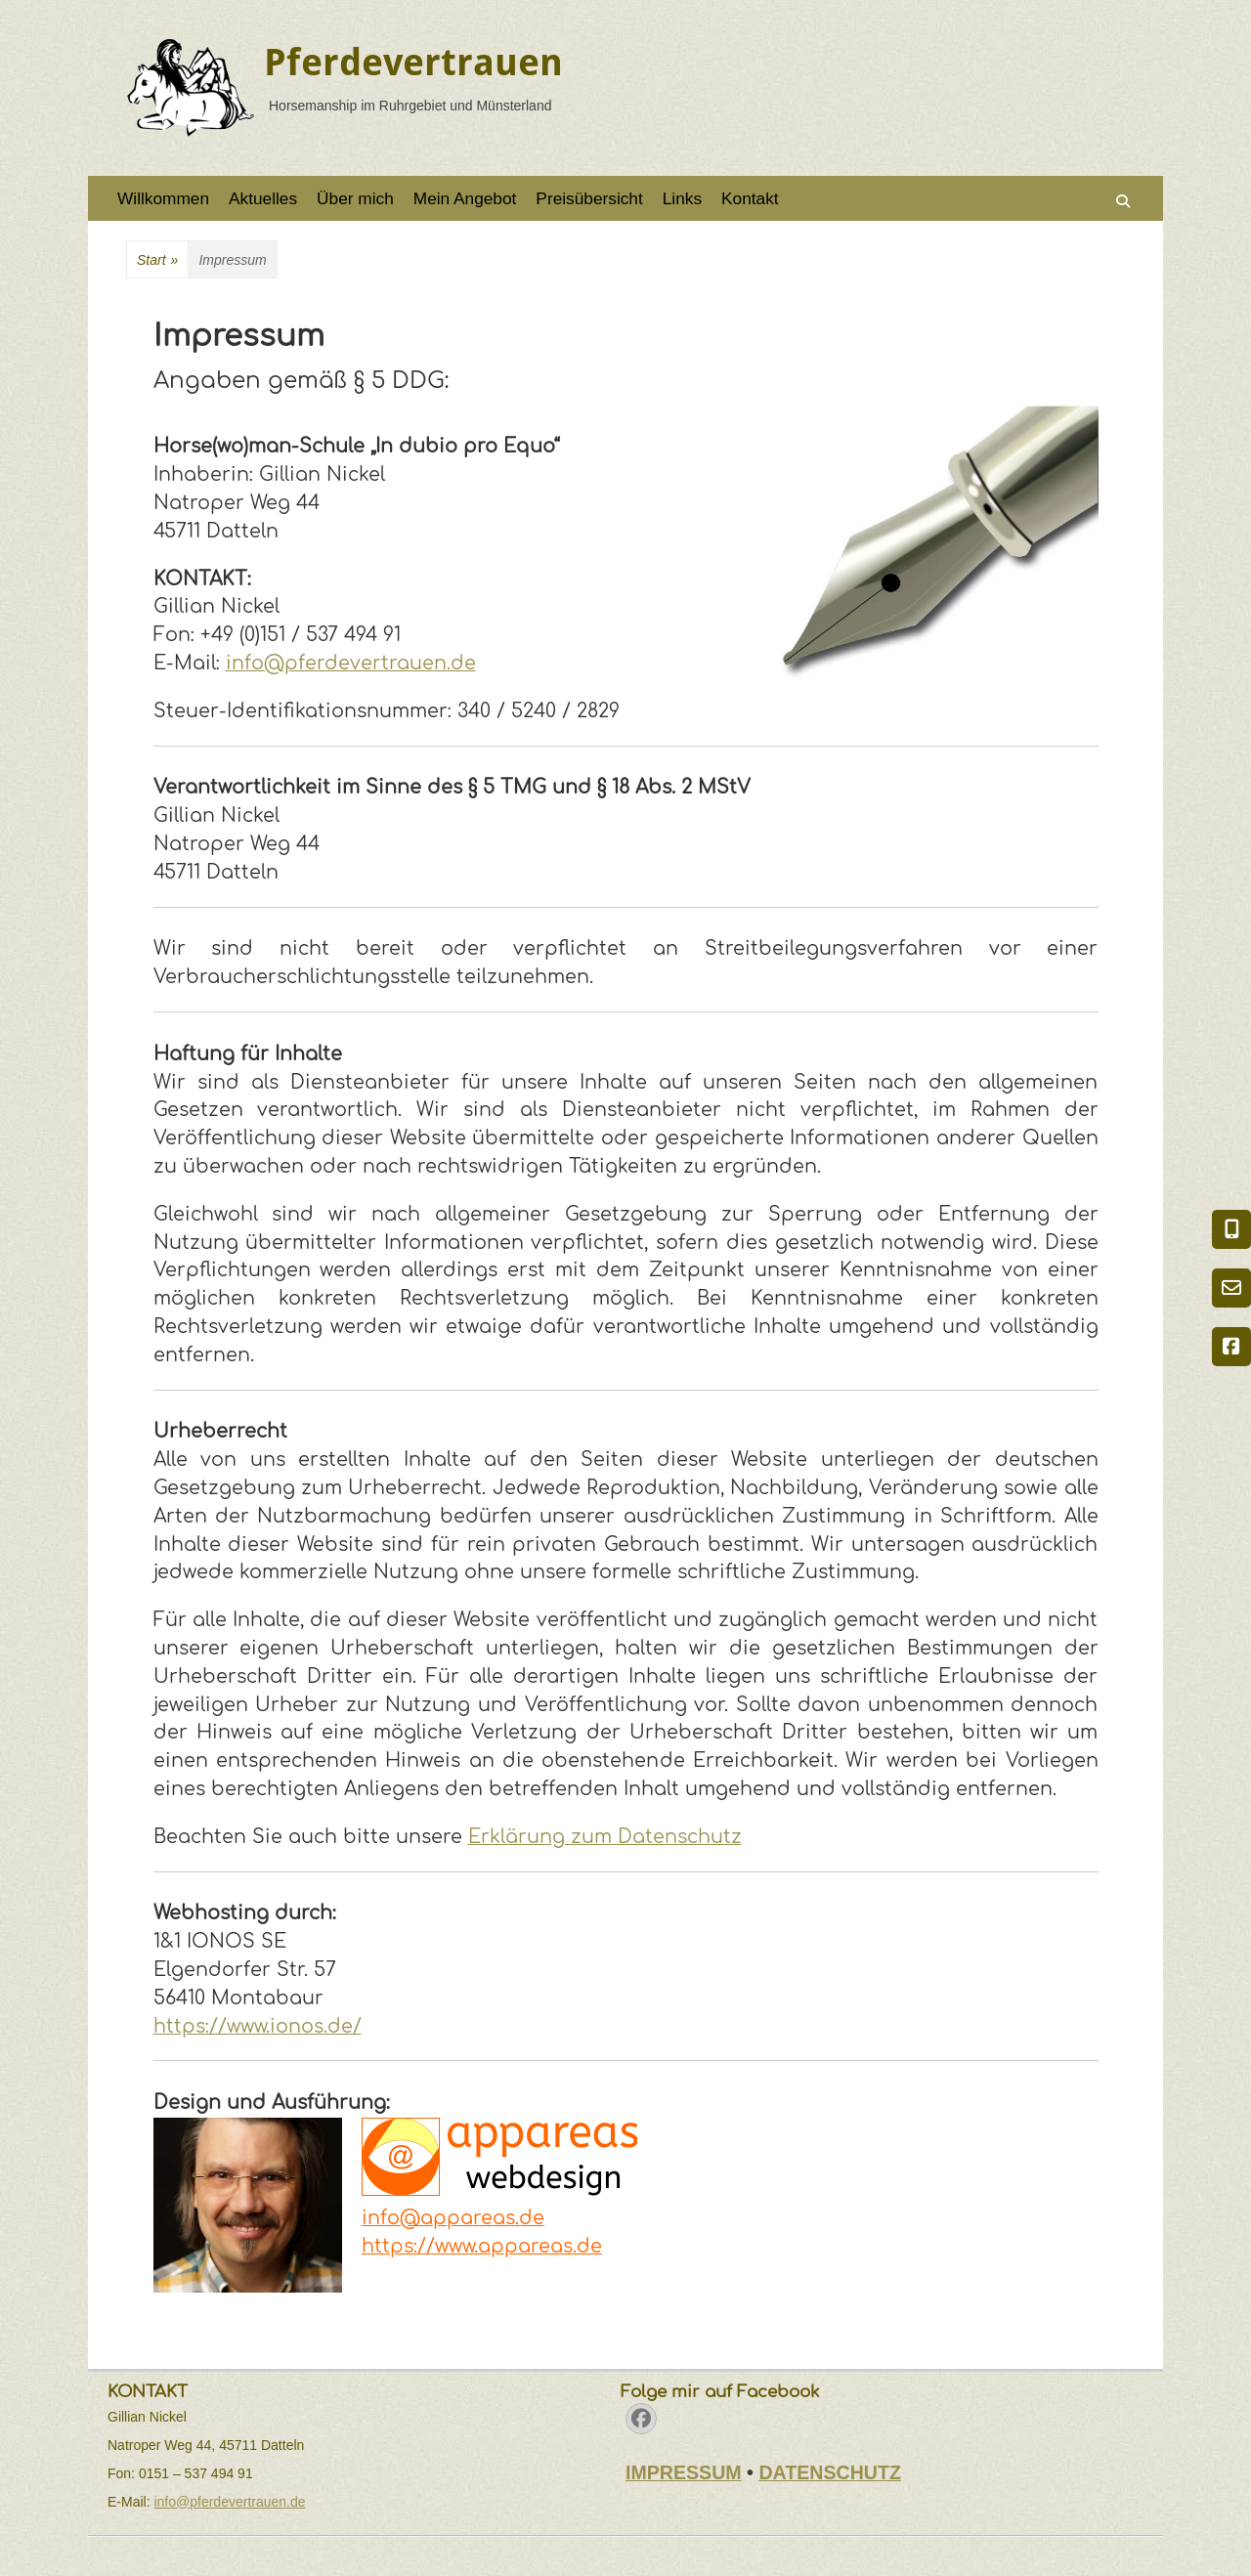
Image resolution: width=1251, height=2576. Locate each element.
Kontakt (750, 198)
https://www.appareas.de (482, 2246)
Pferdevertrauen (413, 62)
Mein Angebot (465, 198)
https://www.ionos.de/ (257, 2026)
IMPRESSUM (684, 2472)
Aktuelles (263, 198)
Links (682, 198)
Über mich (355, 198)
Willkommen (163, 198)
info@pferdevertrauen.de (351, 663)
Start (157, 260)
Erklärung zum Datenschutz (605, 1836)
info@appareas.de (453, 2218)
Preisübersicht (589, 198)
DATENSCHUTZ (829, 2472)
